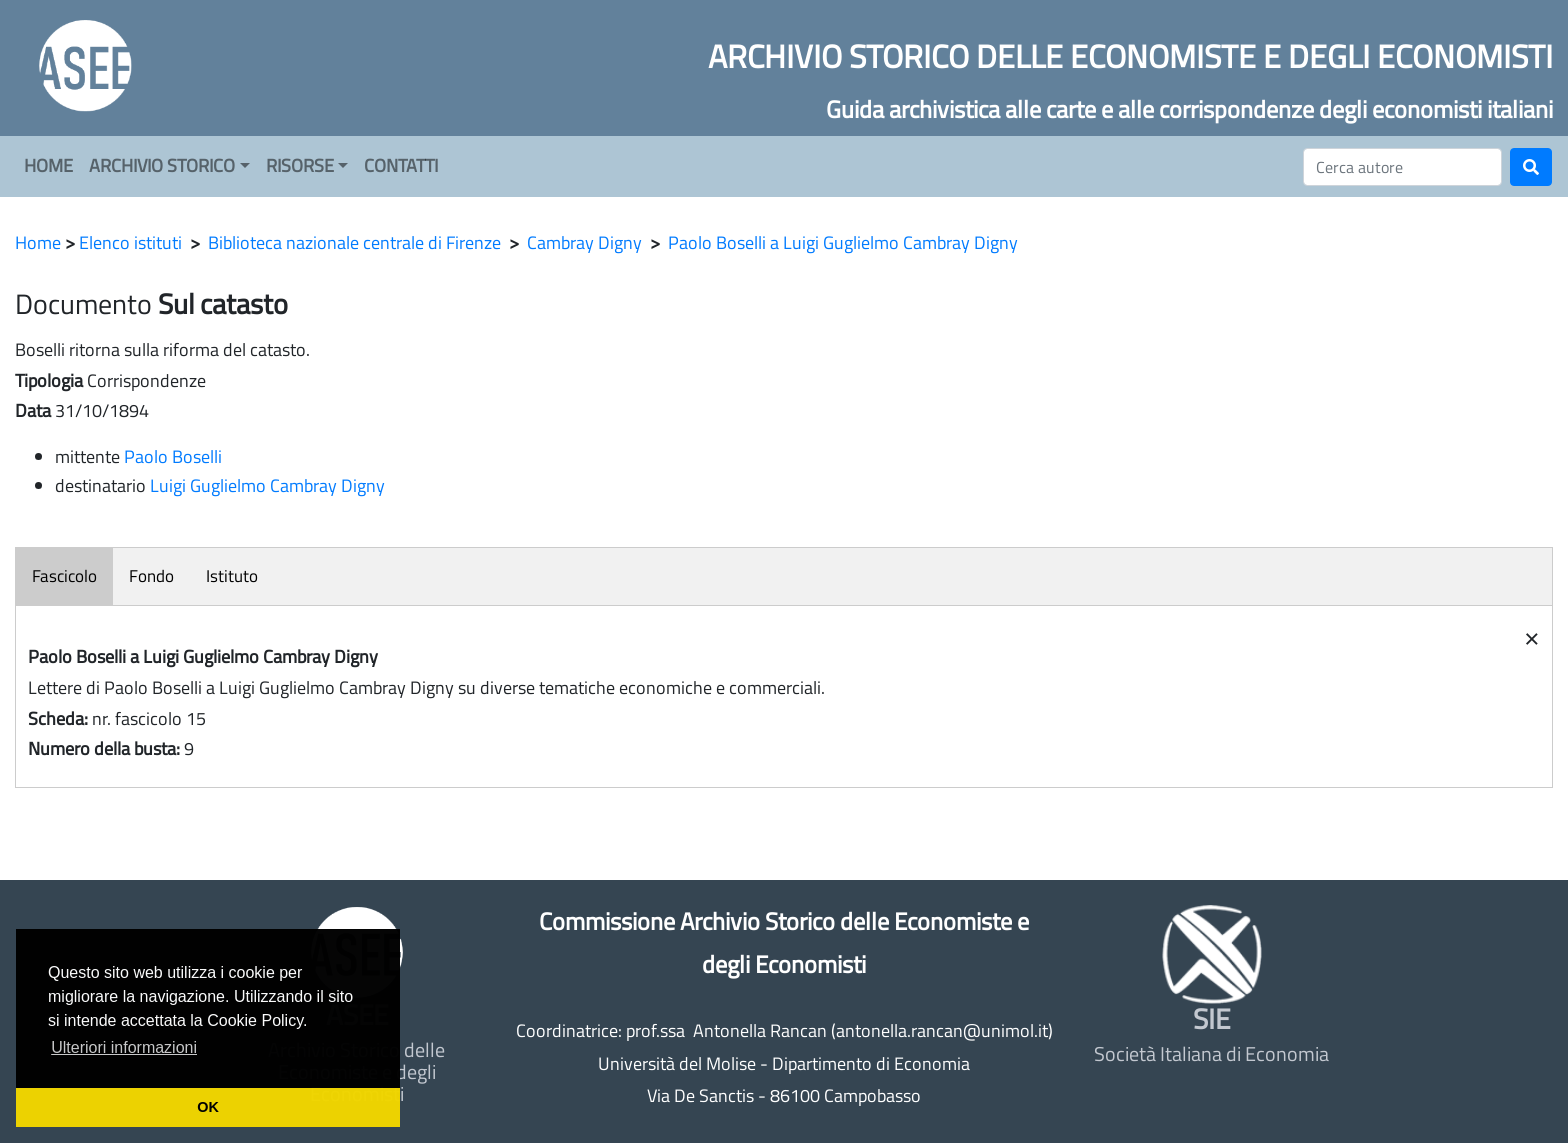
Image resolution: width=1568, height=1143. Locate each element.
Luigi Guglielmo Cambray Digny (267, 485)
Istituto (232, 576)
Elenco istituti (130, 242)
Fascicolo (64, 576)
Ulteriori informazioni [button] (124, 1047)
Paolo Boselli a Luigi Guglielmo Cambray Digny (843, 242)
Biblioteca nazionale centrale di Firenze (354, 242)
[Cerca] (1402, 167)
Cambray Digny (584, 242)
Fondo (151, 576)
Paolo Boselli (173, 456)
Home (38, 242)
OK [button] (208, 1107)
